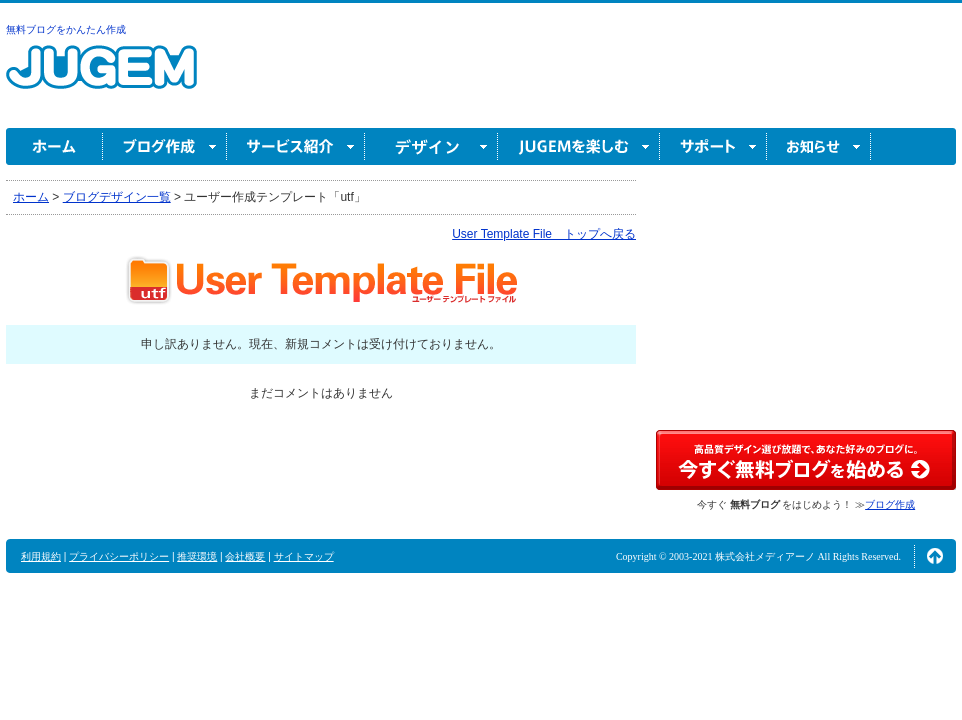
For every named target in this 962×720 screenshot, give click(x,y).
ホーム (54, 146)
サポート (713, 146)
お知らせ (819, 146)
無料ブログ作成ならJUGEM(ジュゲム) (101, 78)
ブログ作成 (165, 146)
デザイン (431, 146)
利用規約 (41, 556)
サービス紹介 (296, 146)
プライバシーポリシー (119, 556)
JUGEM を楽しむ (579, 146)
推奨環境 (197, 556)
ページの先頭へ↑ (935, 556)
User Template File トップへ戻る (544, 234)
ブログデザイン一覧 (117, 197)
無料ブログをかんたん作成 (66, 29)
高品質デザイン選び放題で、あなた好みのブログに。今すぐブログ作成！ (806, 460)
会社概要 (245, 556)
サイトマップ (304, 556)
